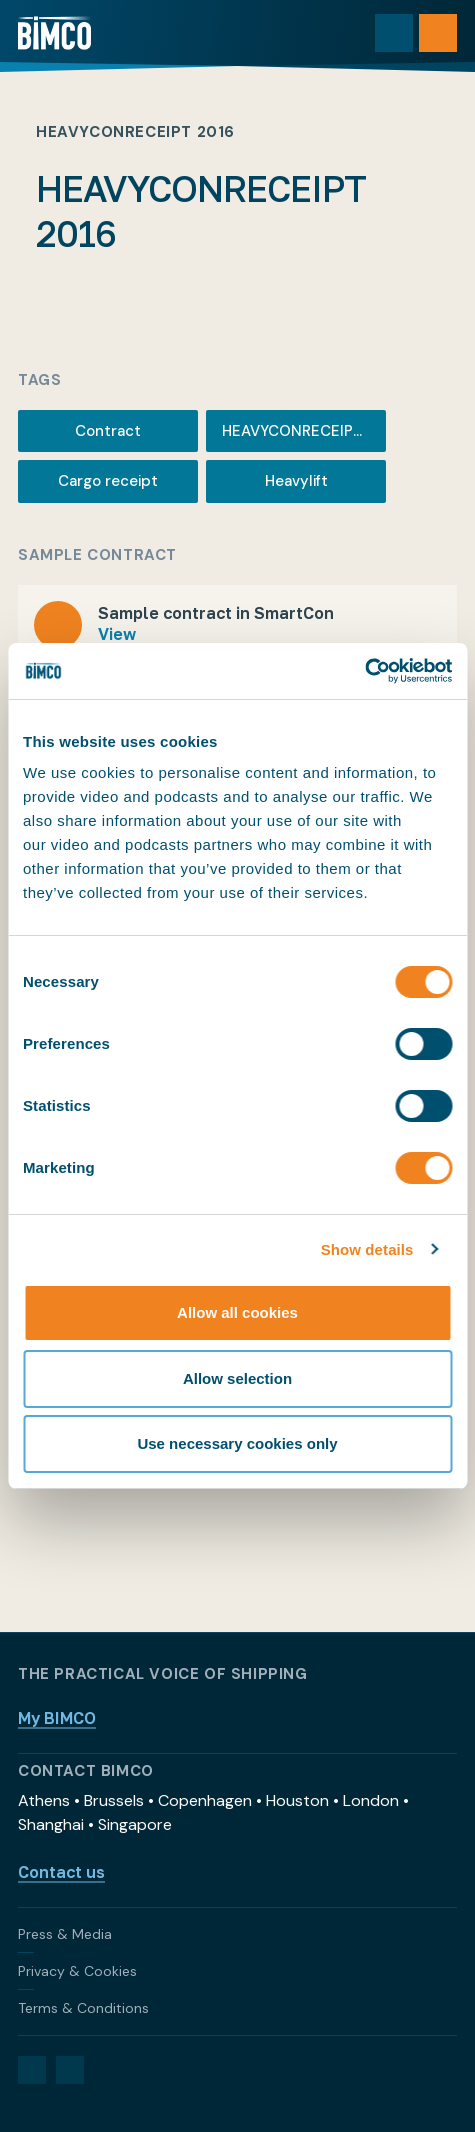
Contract (108, 431)
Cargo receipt (108, 481)
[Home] (54, 33)
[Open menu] (438, 33)
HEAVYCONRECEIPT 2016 (304, 431)
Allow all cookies (237, 1312)
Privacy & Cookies (77, 1971)
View (117, 634)
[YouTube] (70, 2070)
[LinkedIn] (32, 2070)
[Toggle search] (394, 33)
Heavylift (296, 481)
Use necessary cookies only (237, 1443)
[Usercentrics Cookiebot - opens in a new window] (364, 671)
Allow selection (237, 1378)
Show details (367, 1249)
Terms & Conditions (83, 2008)
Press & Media (65, 1934)
